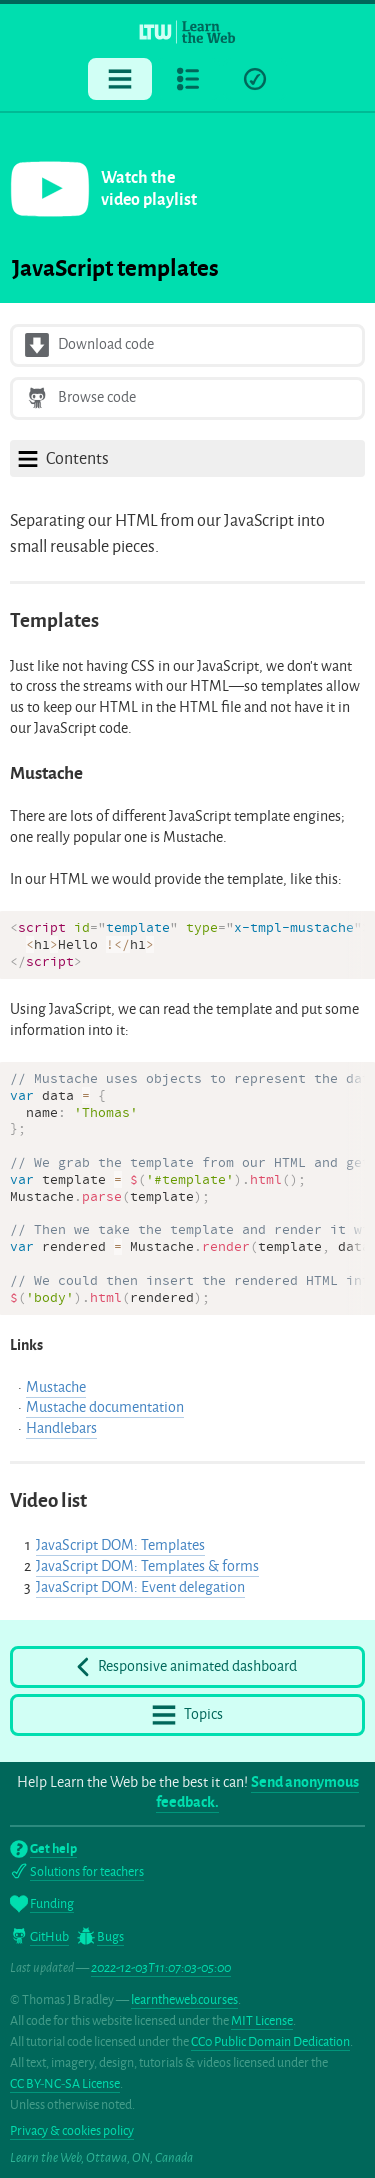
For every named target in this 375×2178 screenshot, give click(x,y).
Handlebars (61, 1428)
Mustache (46, 773)
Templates (54, 620)
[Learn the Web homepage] (188, 31)
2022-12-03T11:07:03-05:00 (161, 1967)
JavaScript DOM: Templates (120, 1545)
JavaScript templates (115, 268)
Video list (48, 1500)
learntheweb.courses (184, 1999)
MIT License (262, 2020)
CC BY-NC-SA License (65, 2083)
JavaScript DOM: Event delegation (140, 1587)
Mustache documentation (105, 1407)
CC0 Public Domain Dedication (270, 2041)
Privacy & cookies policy (72, 2130)
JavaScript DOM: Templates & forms (147, 1566)
